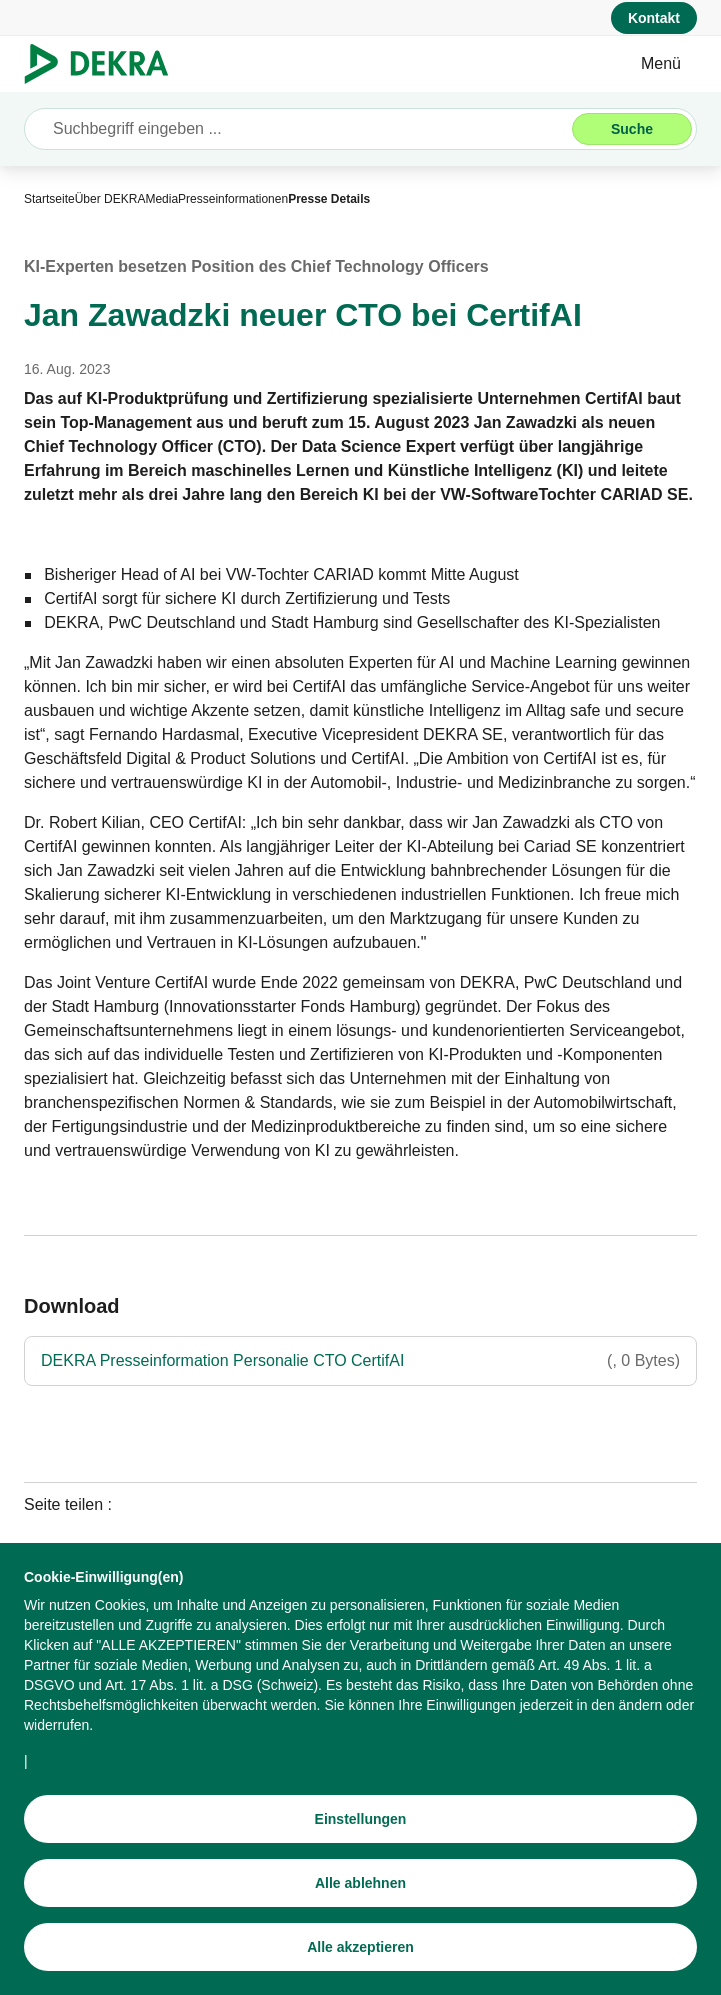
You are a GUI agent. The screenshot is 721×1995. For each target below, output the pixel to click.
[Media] (161, 199)
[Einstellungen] (360, 1822)
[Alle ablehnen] (360, 1886)
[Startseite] (49, 199)
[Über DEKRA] (110, 199)
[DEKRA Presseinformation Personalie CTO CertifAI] (360, 1361)
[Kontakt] (654, 18)
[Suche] (632, 129)
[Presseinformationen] (233, 199)
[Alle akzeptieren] (360, 1950)
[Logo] (104, 64)
